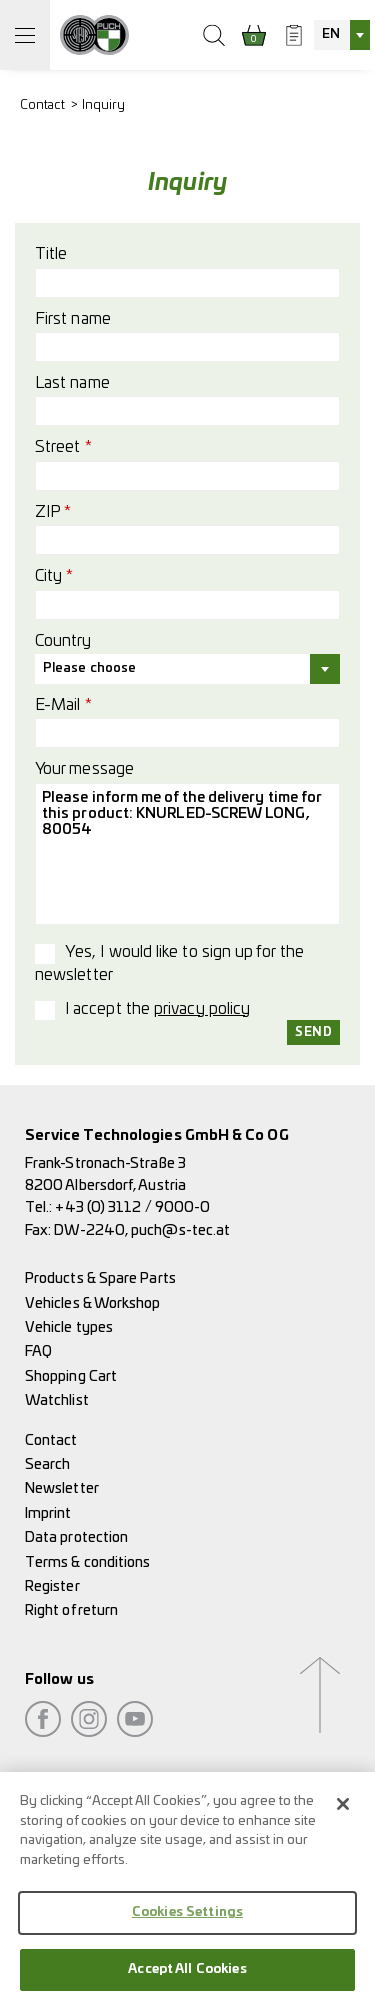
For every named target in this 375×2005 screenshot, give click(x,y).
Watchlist (57, 1400)
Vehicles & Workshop (93, 1303)
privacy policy (202, 1009)
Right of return (71, 1610)
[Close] (343, 1813)
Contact (43, 105)
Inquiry (104, 105)
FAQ (38, 1351)
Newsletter (62, 1488)
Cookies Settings (187, 1921)
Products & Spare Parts (100, 1278)
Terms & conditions (87, 1562)
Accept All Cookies (187, 1978)
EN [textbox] (331, 34)
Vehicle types (69, 1327)
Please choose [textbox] (89, 668)
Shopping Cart (71, 1376)
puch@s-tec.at (180, 1230)
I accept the (157, 1009)
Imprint (48, 1513)
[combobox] (342, 35)
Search (47, 1464)
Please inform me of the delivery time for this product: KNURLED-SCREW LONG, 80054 (187, 854)
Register (52, 1586)
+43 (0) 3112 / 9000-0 (132, 1207)
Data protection (76, 1537)
